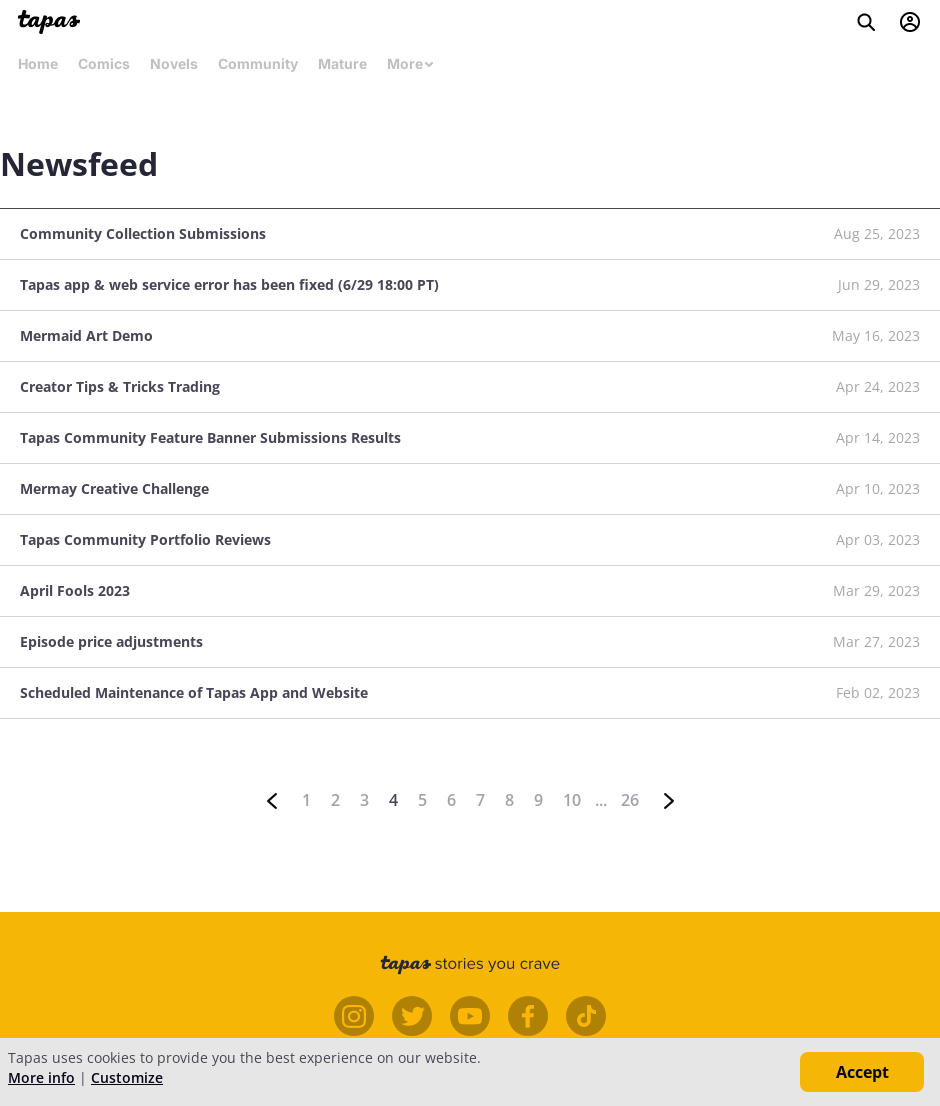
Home (38, 63)
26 (630, 800)
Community (258, 63)
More (411, 63)
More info (41, 1077)
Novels (174, 63)
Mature (342, 63)
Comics (104, 63)
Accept (862, 1072)
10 (572, 800)
